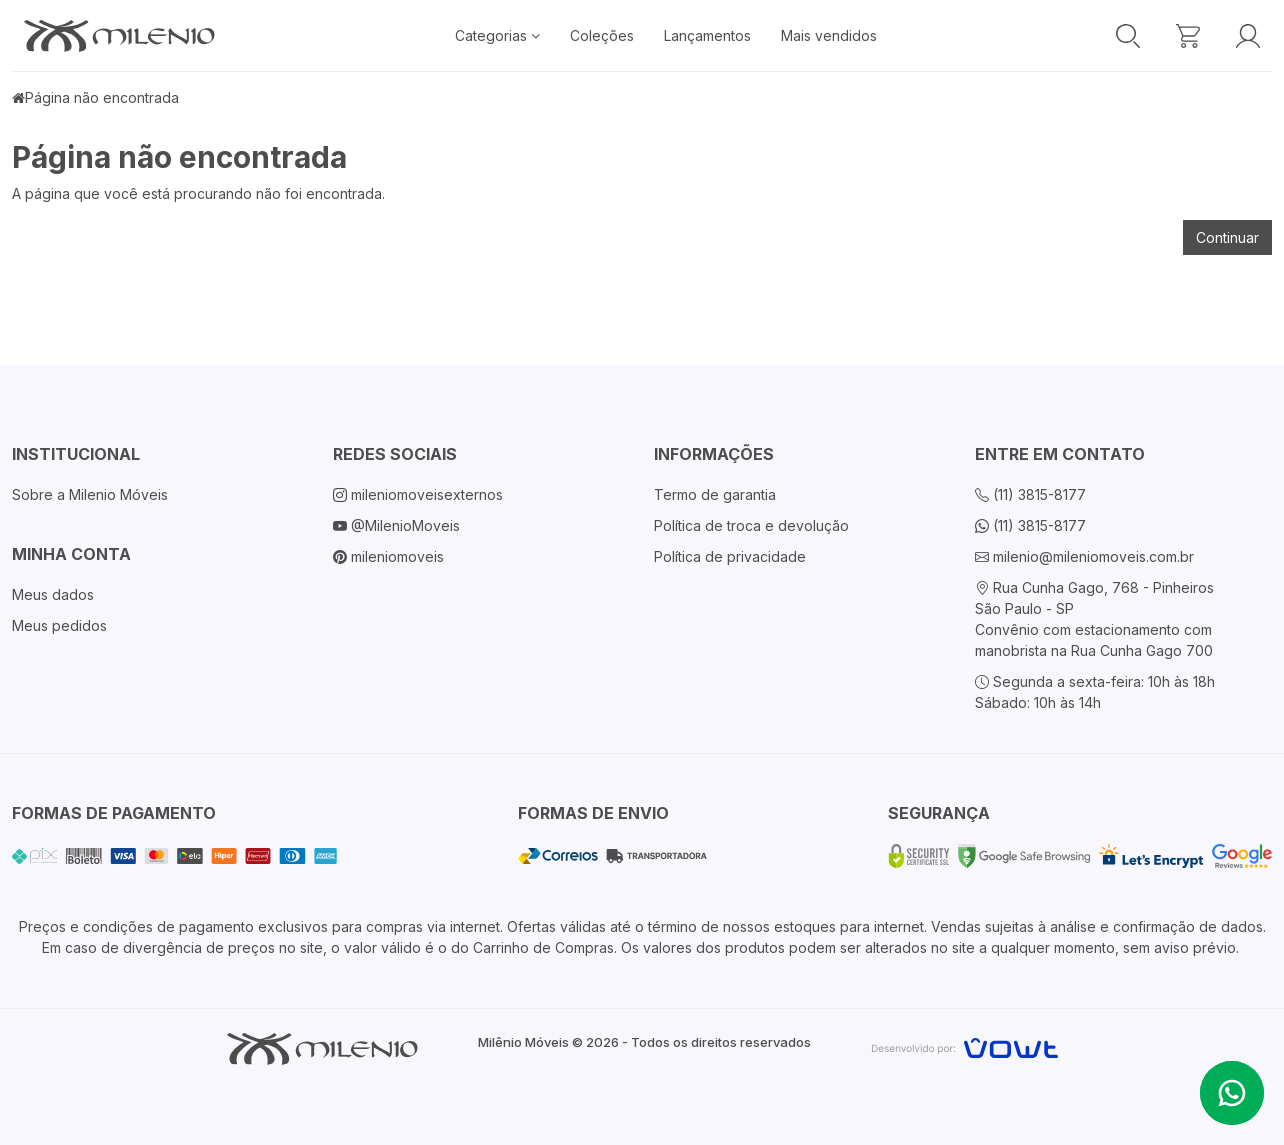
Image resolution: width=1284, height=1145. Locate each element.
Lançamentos (707, 35)
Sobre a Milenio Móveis (90, 494)
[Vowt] (964, 1045)
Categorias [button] (497, 35)
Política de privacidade (730, 556)
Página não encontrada (102, 97)
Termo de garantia (715, 494)
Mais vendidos (829, 35)
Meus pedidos (59, 625)
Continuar (1227, 237)
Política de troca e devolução (751, 525)
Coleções (602, 35)
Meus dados (53, 594)
